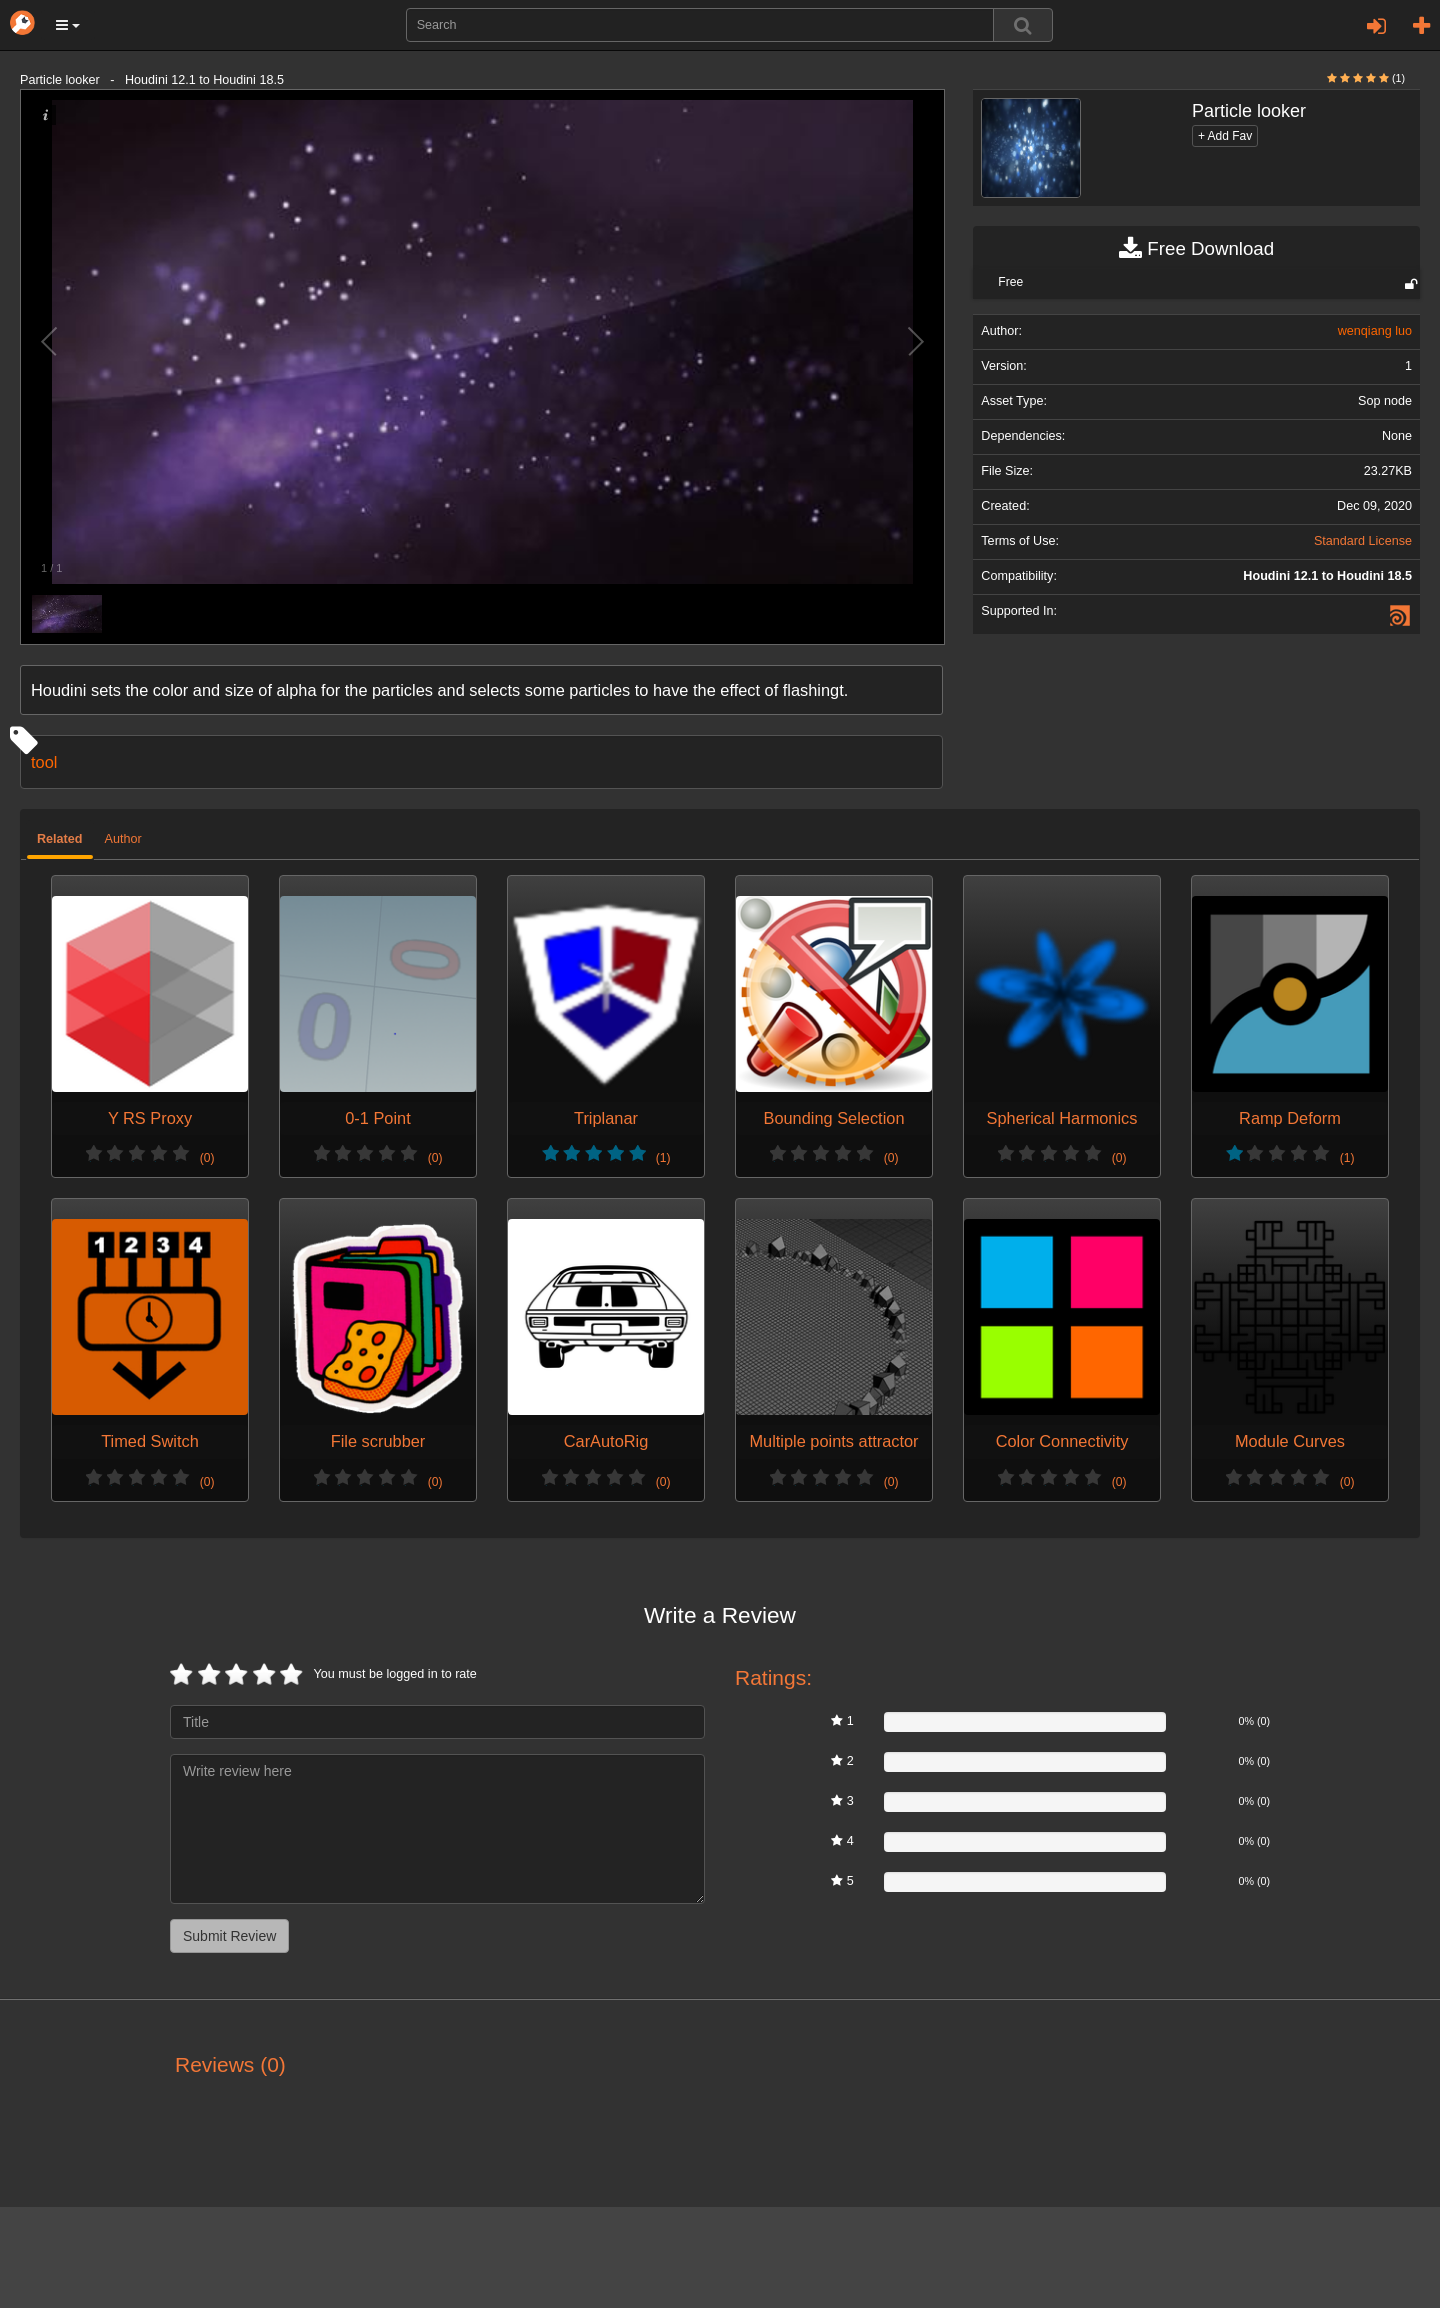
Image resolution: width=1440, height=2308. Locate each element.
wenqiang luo (1375, 331)
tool (44, 762)
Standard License (1363, 541)
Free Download (1196, 249)
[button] (68, 25)
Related (60, 839)
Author (123, 839)
